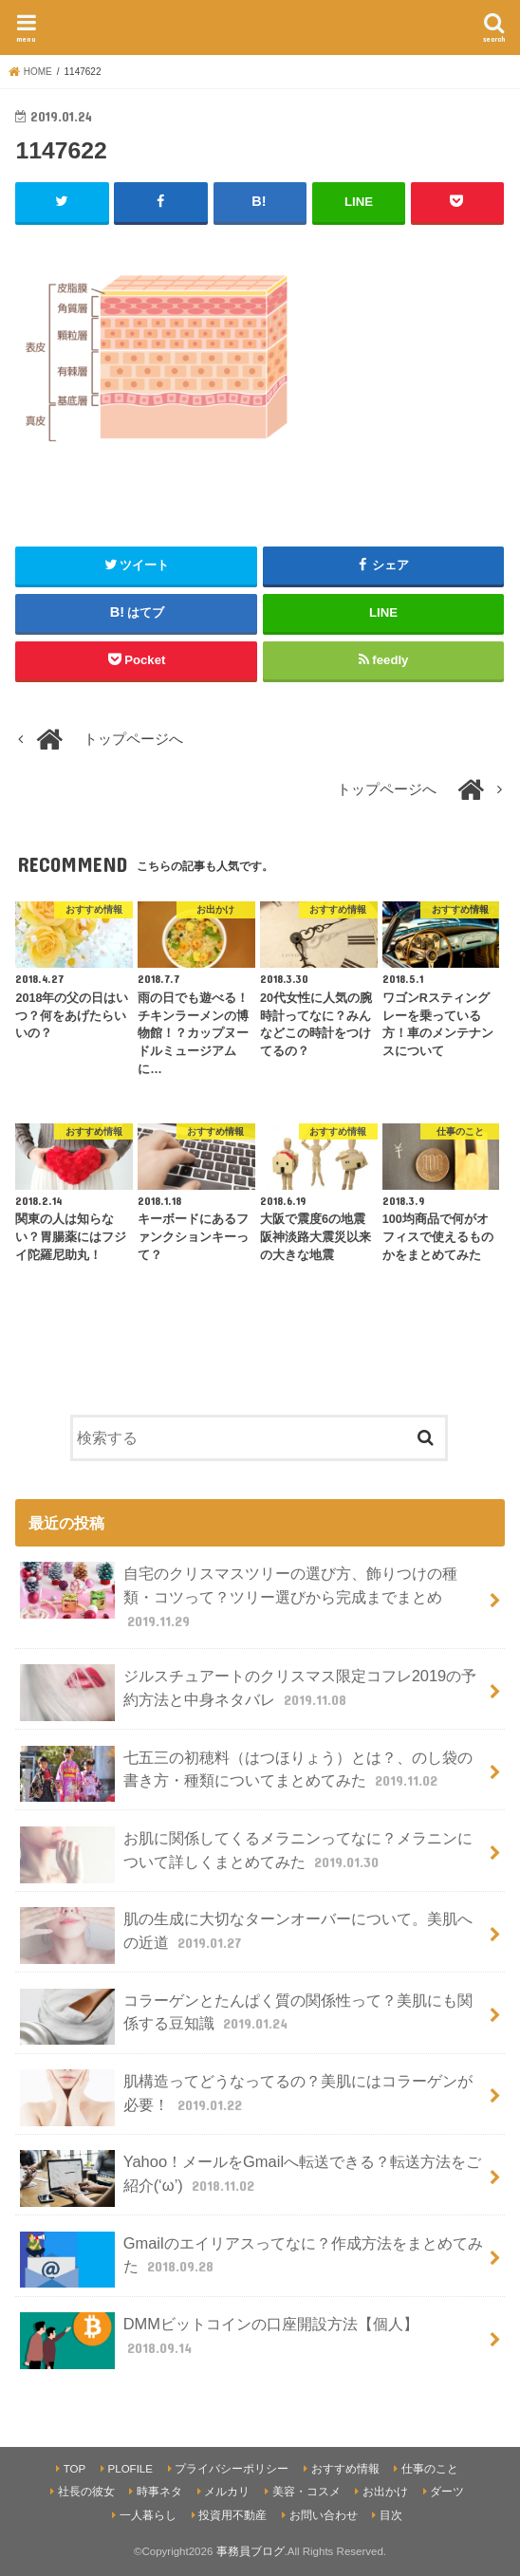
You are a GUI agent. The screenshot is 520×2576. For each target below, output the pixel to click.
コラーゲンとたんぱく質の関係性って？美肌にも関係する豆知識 (246, 2017)
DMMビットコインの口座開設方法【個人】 (219, 2340)
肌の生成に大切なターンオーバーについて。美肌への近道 (246, 1935)
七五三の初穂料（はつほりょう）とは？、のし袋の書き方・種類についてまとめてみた (246, 1774)
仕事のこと (429, 2468)
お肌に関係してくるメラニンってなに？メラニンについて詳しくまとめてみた (246, 1854)
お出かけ (385, 2491)
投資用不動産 (232, 2515)
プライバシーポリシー (231, 2468)
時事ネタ (159, 2491)
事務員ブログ (250, 2551)
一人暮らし (148, 2515)
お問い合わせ (323, 2515)
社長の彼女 (86, 2491)
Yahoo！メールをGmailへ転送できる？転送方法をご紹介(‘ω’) (250, 2178)
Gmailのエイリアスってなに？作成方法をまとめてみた (251, 2260)
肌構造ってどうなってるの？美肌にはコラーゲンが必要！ (246, 2097)
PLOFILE (130, 2468)
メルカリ (227, 2491)
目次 (391, 2515)
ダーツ (447, 2491)
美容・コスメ (306, 2491)
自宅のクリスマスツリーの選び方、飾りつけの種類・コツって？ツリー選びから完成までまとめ (238, 1596)
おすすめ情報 (345, 2468)
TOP (74, 2468)
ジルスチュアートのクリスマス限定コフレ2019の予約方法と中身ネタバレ (248, 1692)
